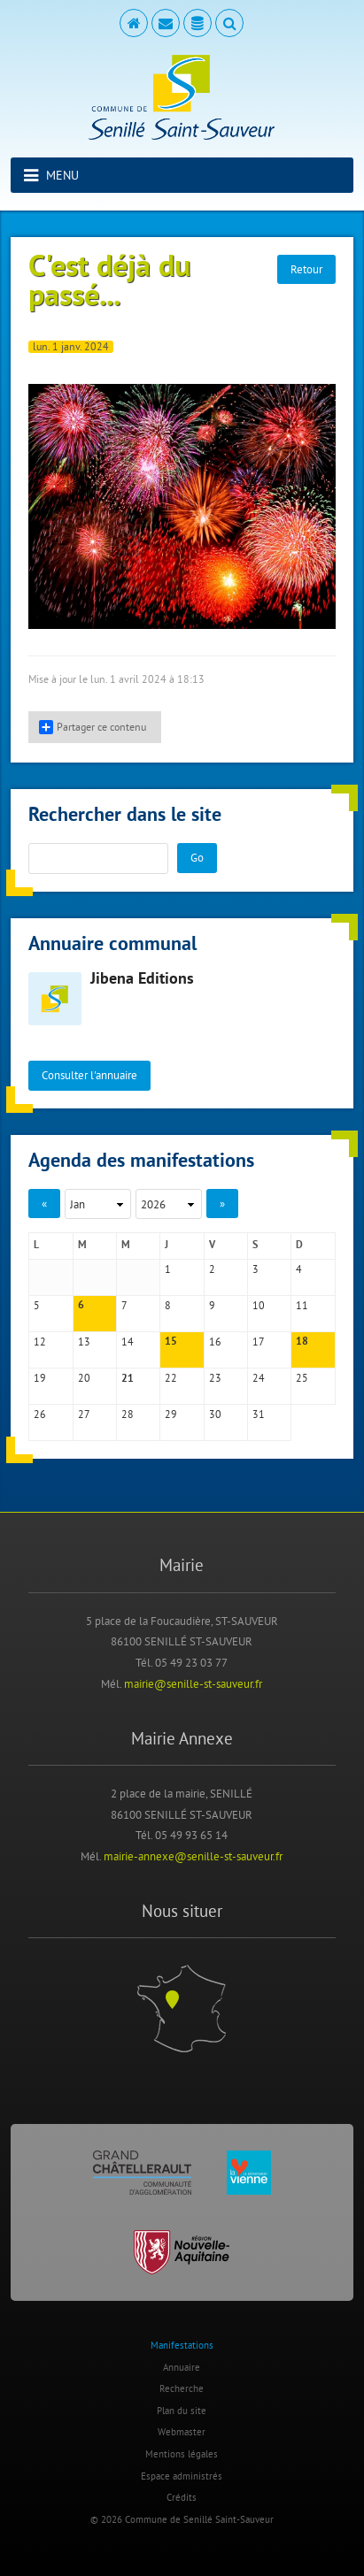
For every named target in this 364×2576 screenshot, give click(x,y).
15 (171, 1342)
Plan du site (181, 2410)
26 (40, 1414)
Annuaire (181, 2367)
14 (127, 1341)
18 (302, 1342)
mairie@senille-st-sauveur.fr (193, 1683)
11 (302, 1305)
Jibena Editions (142, 980)
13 (84, 1341)
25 (302, 1377)
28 (127, 1414)
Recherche (181, 2388)
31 (258, 1414)
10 (258, 1305)
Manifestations (182, 2345)
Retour (306, 269)
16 (215, 1341)
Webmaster (181, 2432)
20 (84, 1377)
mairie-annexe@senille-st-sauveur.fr (193, 1856)
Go (197, 857)
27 (84, 1414)
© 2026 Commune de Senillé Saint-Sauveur (182, 2519)
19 (40, 1377)
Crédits (182, 2497)
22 (171, 1377)
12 (40, 1341)
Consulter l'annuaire (89, 1075)
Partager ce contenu (92, 727)
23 (215, 1377)
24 (258, 1377)
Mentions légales (181, 2454)
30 (215, 1414)
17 (258, 1341)
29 (171, 1414)
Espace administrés (181, 2476)
